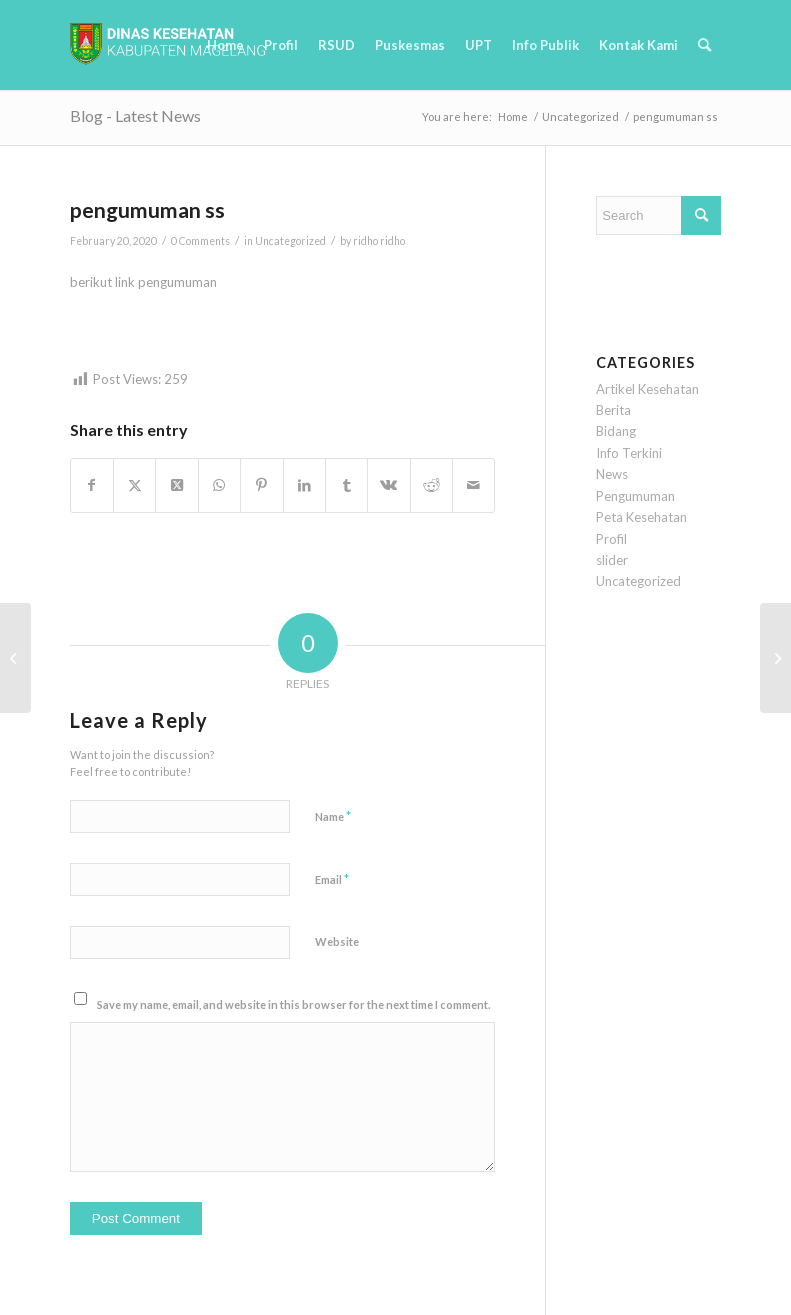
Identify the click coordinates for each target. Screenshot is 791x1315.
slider (612, 560)
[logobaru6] (168, 45)
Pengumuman (635, 496)
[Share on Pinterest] (261, 485)
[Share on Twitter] (134, 485)
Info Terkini (629, 453)
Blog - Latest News (135, 115)
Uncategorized (290, 241)
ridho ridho (379, 241)
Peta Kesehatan (641, 517)
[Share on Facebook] (92, 485)
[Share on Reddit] (431, 485)
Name (333, 816)
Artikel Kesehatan (647, 389)
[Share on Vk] (388, 485)
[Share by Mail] (473, 485)
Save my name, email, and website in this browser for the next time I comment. (293, 1004)
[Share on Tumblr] (346, 485)
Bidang (616, 431)
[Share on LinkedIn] (304, 485)
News (612, 474)
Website (337, 941)
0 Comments (200, 241)
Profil (611, 539)
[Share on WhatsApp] (219, 485)
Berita (613, 410)
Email (332, 879)
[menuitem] (225, 45)
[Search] (704, 45)
